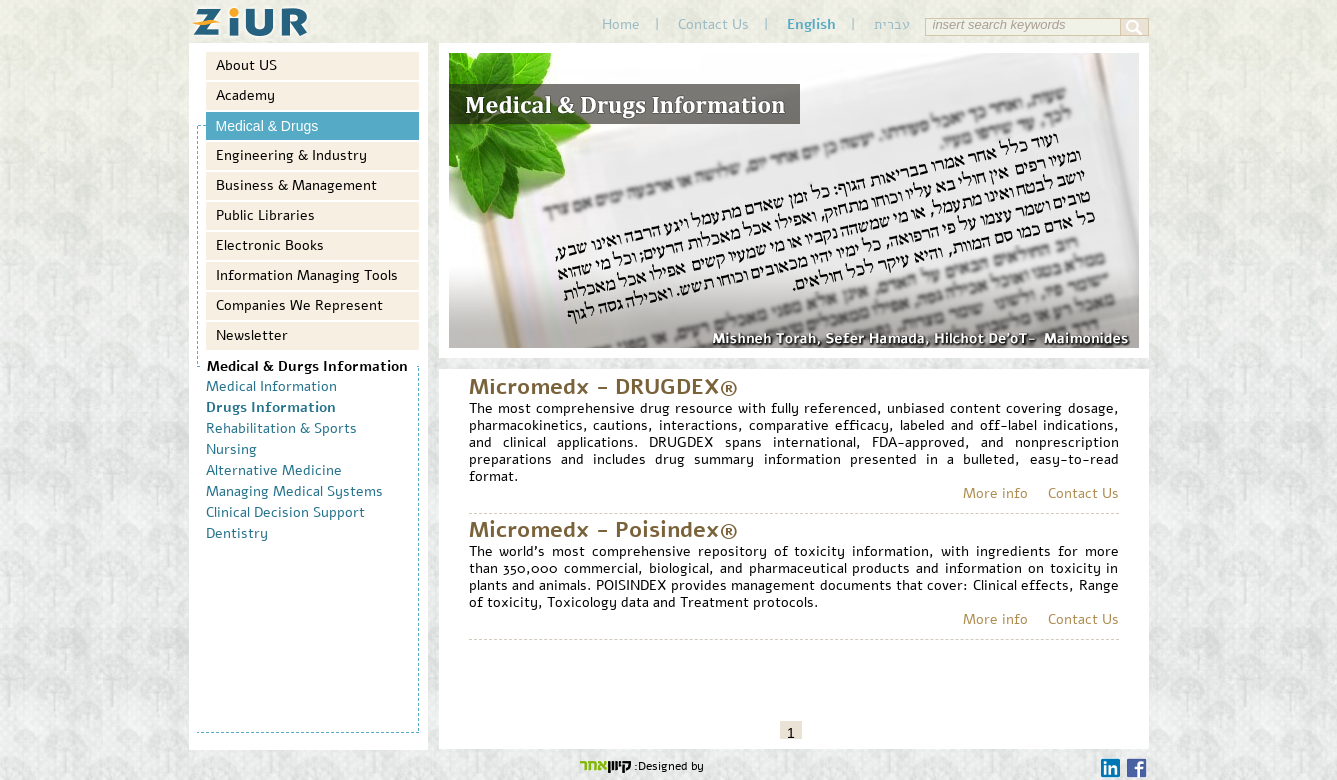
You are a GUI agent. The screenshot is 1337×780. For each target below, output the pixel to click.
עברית (892, 24)
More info (995, 493)
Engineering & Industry (291, 155)
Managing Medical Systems (294, 491)
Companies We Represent (299, 305)
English (811, 24)
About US (246, 65)
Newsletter (252, 335)
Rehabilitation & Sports (281, 428)
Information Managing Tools (307, 275)
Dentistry (237, 533)
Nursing (231, 449)
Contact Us (713, 24)
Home (621, 24)
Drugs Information (271, 407)
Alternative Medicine (274, 470)
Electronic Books (270, 245)
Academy (245, 95)
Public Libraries (265, 215)
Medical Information (271, 386)
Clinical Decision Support (285, 512)
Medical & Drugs (267, 126)
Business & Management (296, 185)
